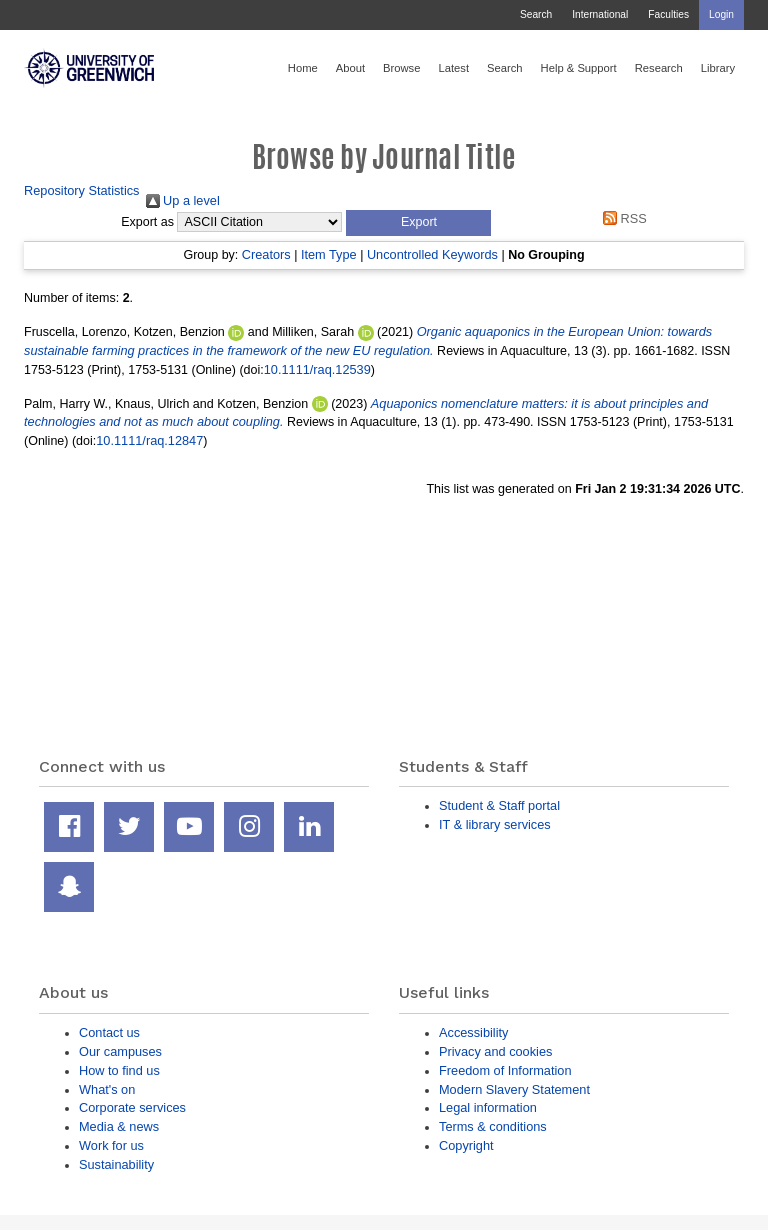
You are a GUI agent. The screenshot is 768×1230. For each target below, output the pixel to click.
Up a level (183, 200)
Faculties (668, 14)
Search (536, 14)
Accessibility (473, 1032)
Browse (401, 68)
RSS (622, 218)
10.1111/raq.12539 (317, 369)
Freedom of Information (505, 1070)
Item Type (329, 254)
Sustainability (116, 1164)
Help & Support (579, 68)
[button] (418, 223)
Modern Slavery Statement (514, 1089)
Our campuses (120, 1051)
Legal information (488, 1107)
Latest (453, 68)
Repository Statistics (82, 190)
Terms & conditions (493, 1126)
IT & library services (495, 824)
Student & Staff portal (499, 805)
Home (303, 68)
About (350, 68)
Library (718, 68)
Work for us (111, 1145)
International (600, 14)
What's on (107, 1089)
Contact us (109, 1032)
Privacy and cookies (495, 1051)
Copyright (466, 1145)
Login (721, 14)
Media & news (119, 1126)
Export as (147, 222)
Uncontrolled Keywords (432, 254)
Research (659, 68)
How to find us (119, 1070)
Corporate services (132, 1107)
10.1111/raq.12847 (149, 440)
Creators (266, 254)
